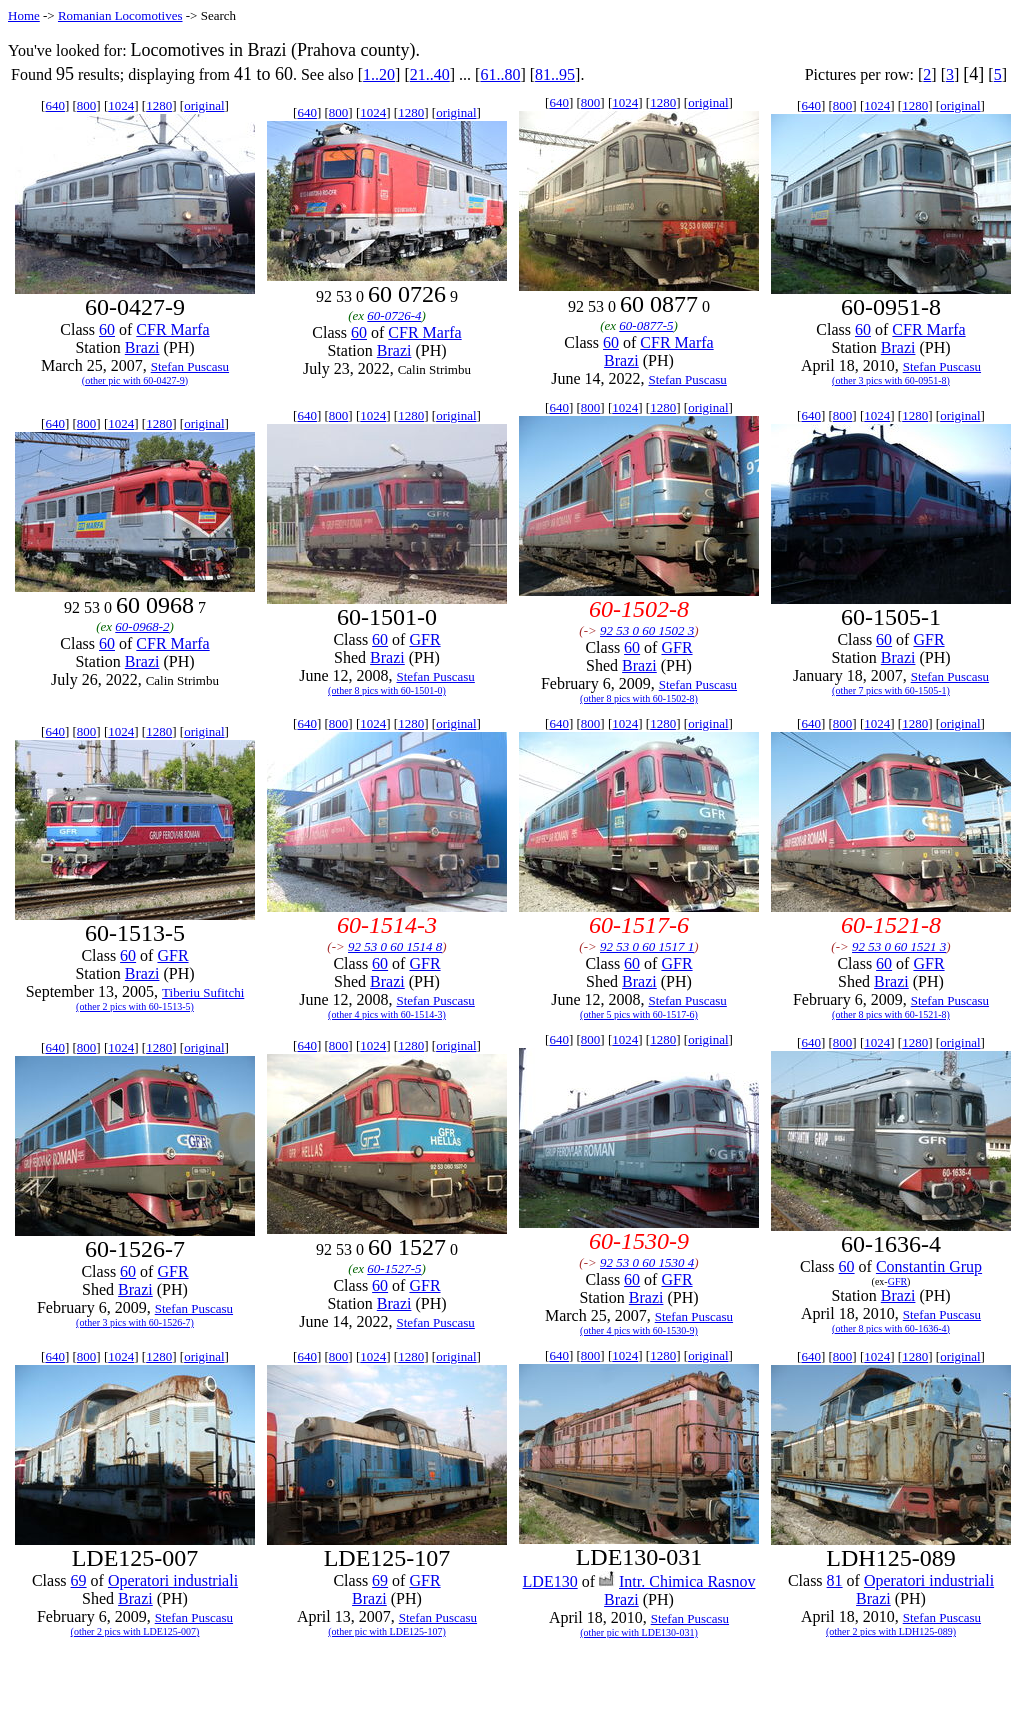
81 (835, 1580)
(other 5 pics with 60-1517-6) (639, 1014)
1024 (121, 105)
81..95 (555, 74)
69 (79, 1580)
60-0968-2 (142, 626)
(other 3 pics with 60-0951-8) (891, 380)
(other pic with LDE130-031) (638, 1632)
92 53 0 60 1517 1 (647, 946)
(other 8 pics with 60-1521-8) (891, 1014)
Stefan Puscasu (190, 366)
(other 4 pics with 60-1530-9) (639, 1330)
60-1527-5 (394, 1268)
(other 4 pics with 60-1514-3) (387, 1014)
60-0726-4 (394, 315)
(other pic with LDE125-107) (386, 1631)
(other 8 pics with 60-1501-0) (387, 690)
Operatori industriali (173, 1580)
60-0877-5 (646, 325)
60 (107, 329)
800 (87, 105)
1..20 (379, 74)
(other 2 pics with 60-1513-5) (135, 1006)
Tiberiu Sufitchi (203, 992)
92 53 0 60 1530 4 (647, 1262)
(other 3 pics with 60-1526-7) (135, 1322)
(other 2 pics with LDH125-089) (891, 1631)
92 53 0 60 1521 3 (899, 946)
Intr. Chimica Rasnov (687, 1581)
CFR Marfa (172, 329)
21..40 (430, 74)
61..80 (500, 74)
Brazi (142, 347)
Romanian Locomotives (120, 15)
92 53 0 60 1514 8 (395, 946)
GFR (424, 639)
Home (24, 15)
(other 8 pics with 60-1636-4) (891, 1328)
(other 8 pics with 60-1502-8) (639, 698)
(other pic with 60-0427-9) (135, 380)
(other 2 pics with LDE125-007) (135, 1631)
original (204, 105)
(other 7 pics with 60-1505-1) (891, 690)
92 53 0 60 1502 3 (647, 630)
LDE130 (550, 1581)
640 (55, 105)
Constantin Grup (929, 1266)
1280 (159, 105)
